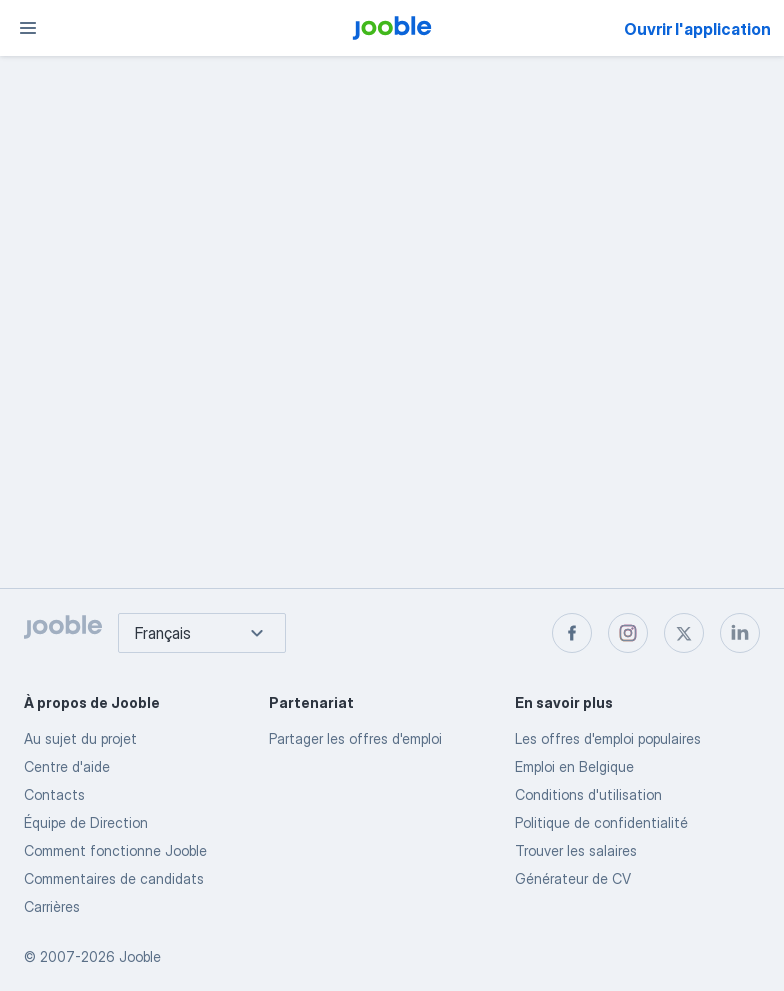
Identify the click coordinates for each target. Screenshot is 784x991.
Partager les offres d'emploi (355, 738)
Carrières (52, 906)
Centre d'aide (67, 766)
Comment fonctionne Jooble (115, 850)
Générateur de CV (573, 878)
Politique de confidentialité (601, 822)
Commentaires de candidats (114, 878)
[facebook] (572, 633)
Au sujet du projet (80, 738)
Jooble (140, 956)
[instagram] (628, 633)
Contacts (54, 794)
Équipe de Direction (86, 822)
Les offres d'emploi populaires (608, 738)
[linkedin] (740, 633)
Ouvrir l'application (697, 29)
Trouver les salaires (576, 850)
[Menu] (28, 28)
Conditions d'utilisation (588, 794)
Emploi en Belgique (574, 766)
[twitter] (684, 633)
